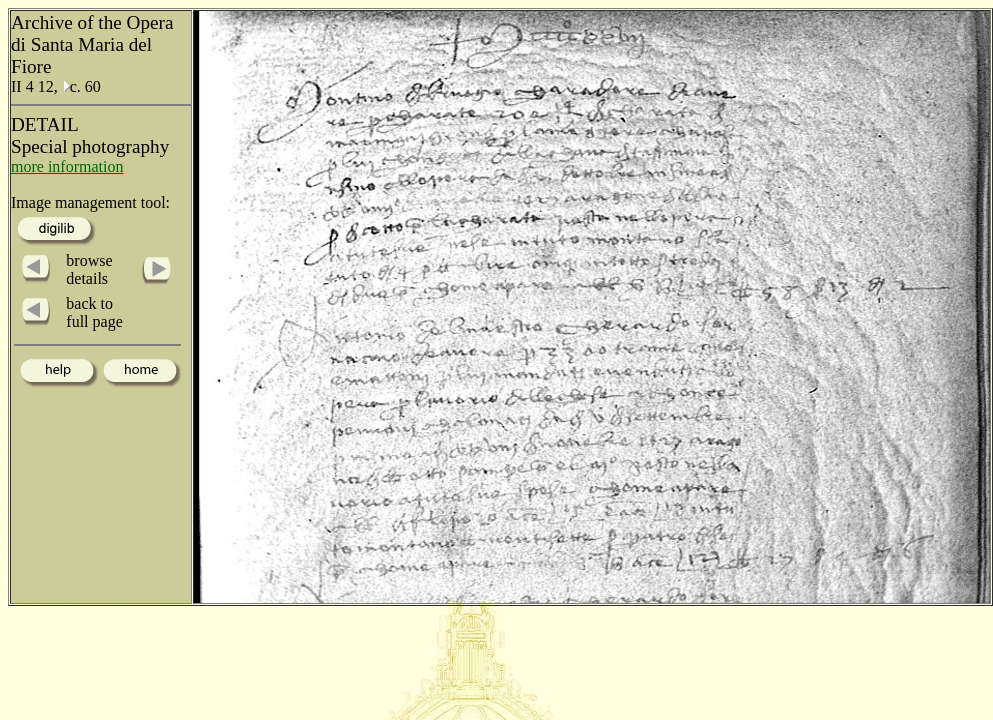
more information (67, 166)
